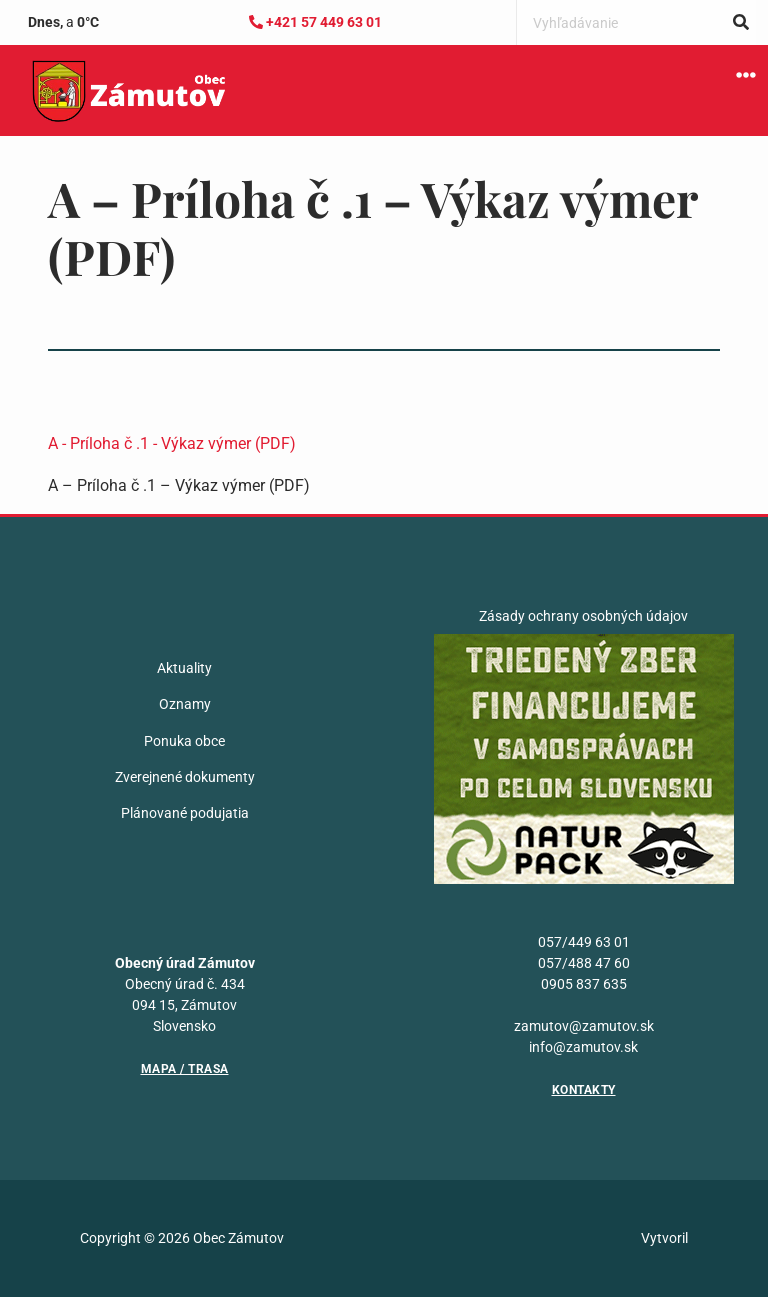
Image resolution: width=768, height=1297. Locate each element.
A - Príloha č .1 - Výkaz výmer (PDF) (172, 443)
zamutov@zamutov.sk (584, 1026)
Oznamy (185, 704)
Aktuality (184, 668)
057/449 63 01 (584, 942)
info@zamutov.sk (583, 1047)
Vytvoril (664, 1238)
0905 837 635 (584, 984)
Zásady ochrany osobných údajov (583, 616)
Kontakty (584, 1090)
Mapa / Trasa (185, 1069)
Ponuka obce (184, 741)
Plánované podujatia (185, 813)
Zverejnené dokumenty (185, 777)
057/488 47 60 (584, 963)
